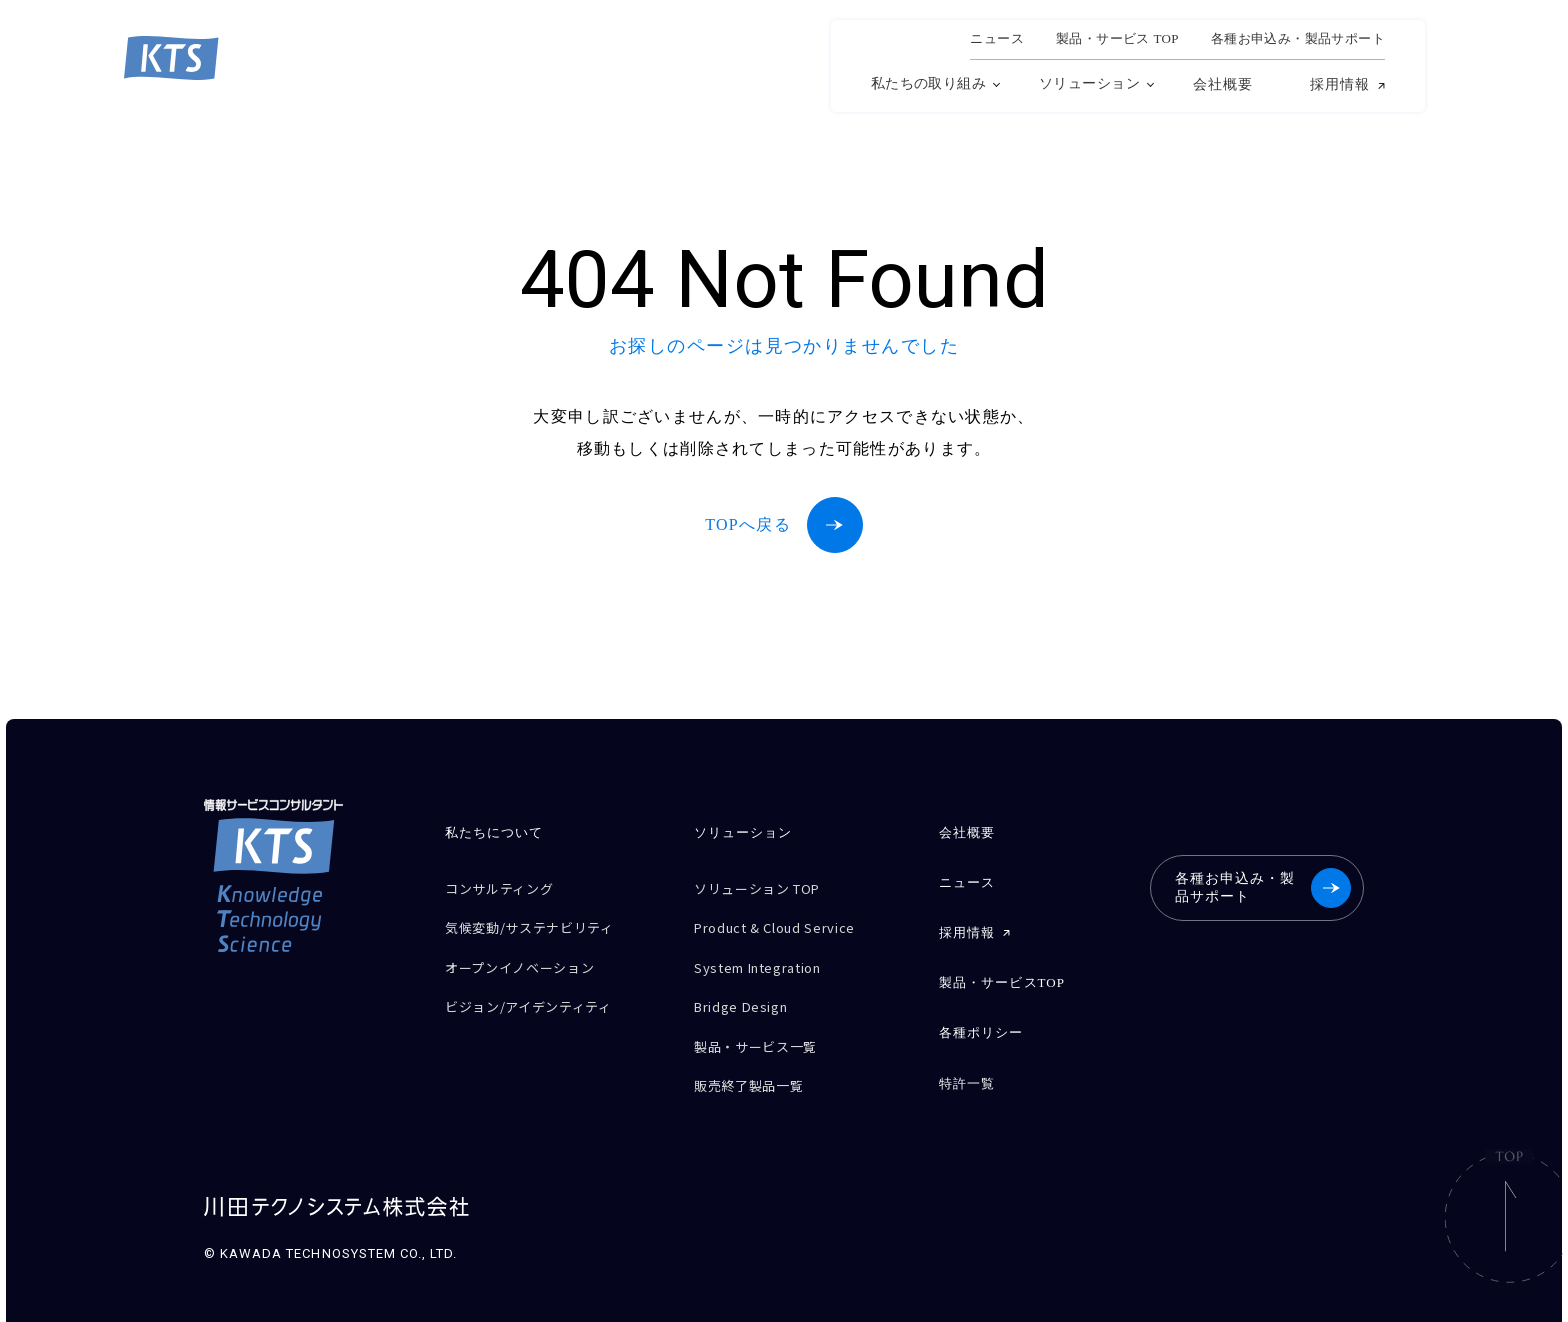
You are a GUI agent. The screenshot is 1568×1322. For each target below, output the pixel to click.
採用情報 (1340, 85)
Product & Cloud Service (787, 921)
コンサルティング (507, 886)
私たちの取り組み (928, 83)
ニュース (997, 39)
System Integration (769, 956)
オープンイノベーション (530, 956)
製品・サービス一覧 (764, 1026)
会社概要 (1223, 84)
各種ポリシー (980, 1016)
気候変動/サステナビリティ (541, 921)
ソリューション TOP (767, 886)
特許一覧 (966, 1062)
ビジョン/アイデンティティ (540, 991)
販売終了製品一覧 (756, 1061)
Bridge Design (747, 991)
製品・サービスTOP (1001, 970)
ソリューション (1089, 83)
